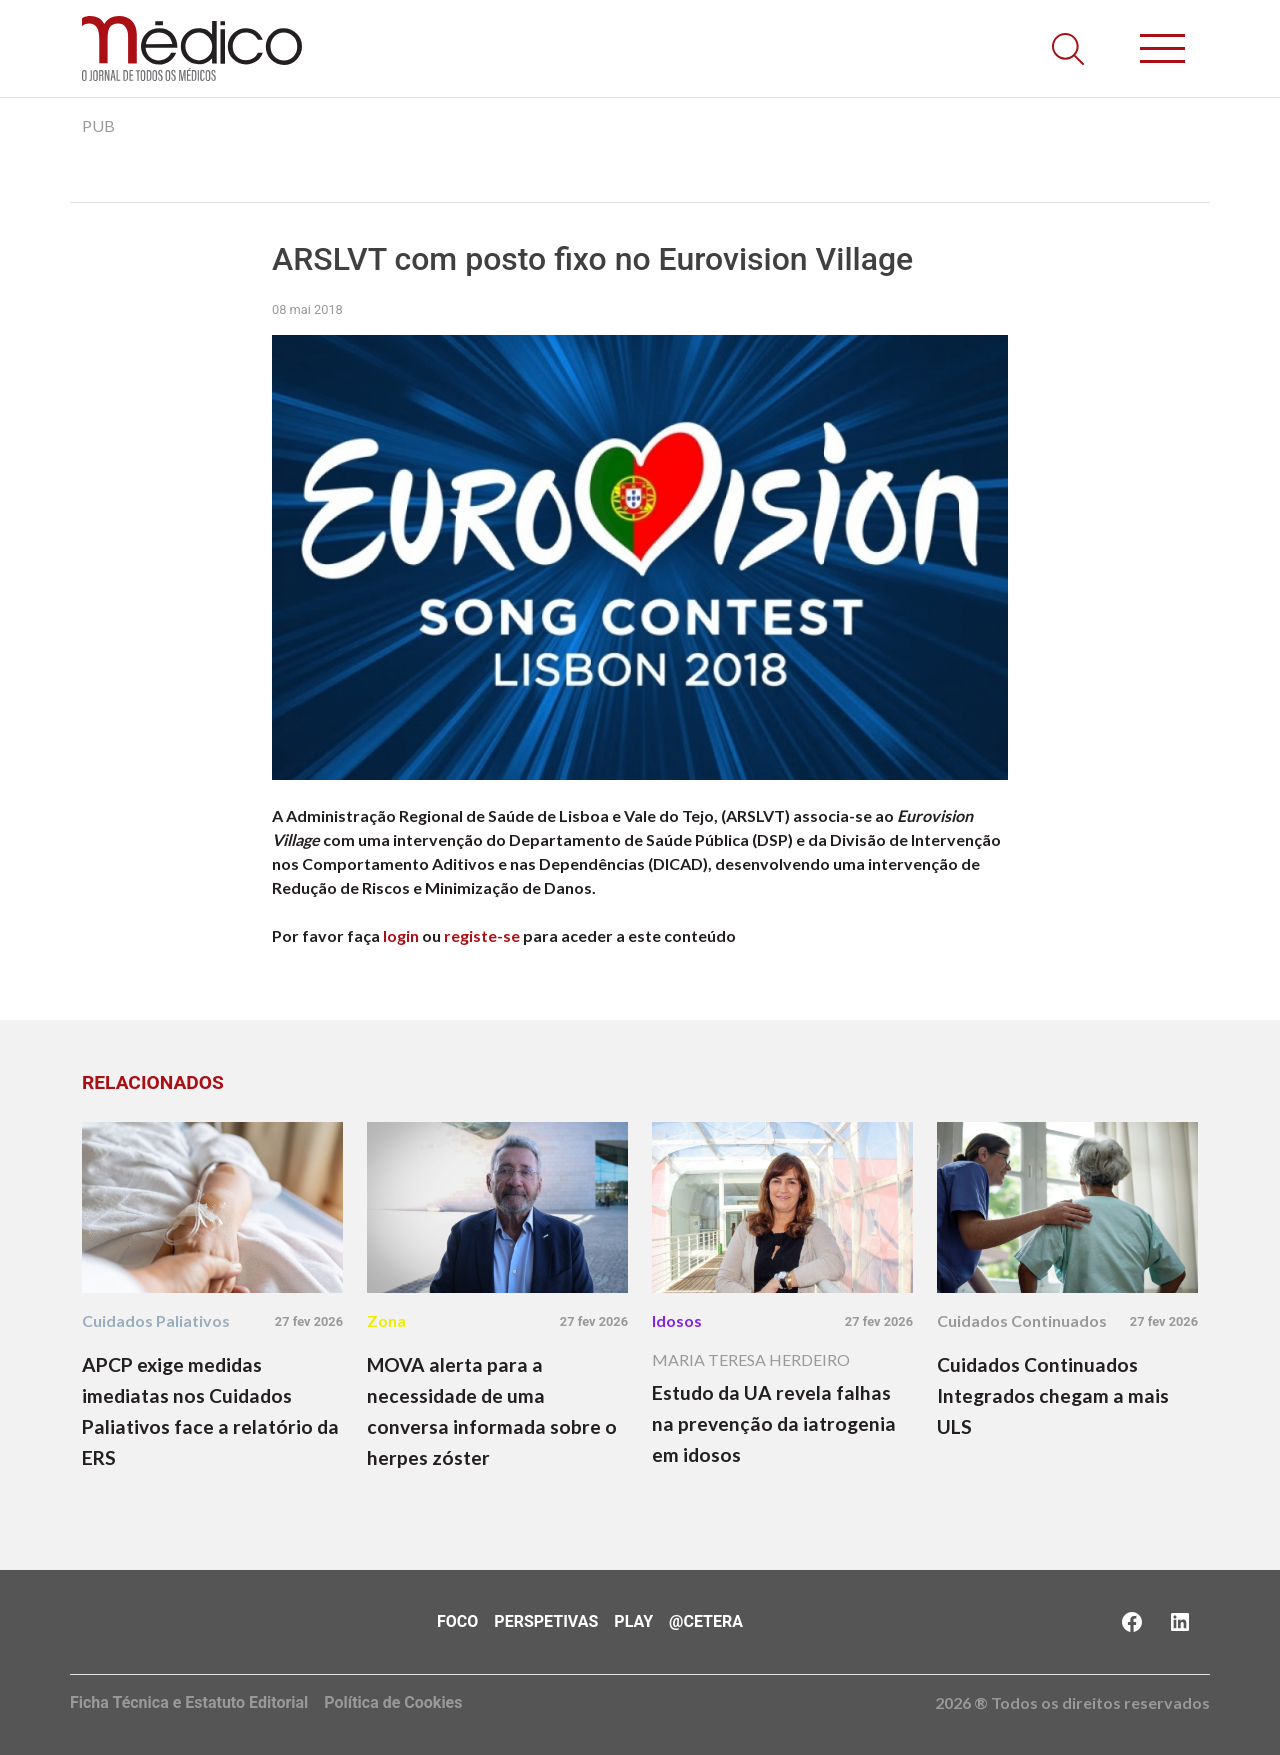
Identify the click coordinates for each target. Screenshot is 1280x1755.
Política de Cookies (393, 1702)
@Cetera (706, 1621)
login (401, 935)
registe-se (482, 935)
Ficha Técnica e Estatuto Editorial (189, 1702)
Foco (457, 1621)
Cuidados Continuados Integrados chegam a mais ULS (1053, 1395)
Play (633, 1621)
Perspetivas (546, 1621)
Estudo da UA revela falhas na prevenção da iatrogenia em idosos (774, 1423)
